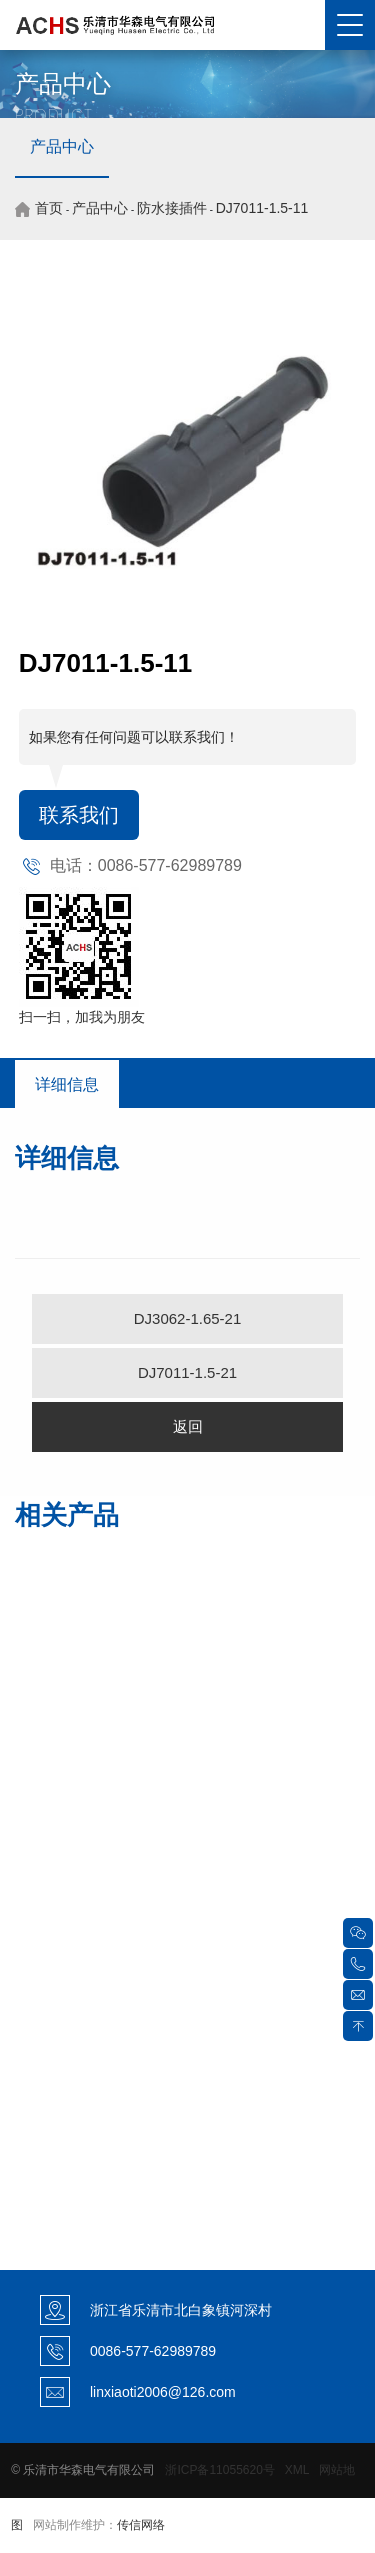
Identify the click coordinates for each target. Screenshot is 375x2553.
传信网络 (141, 2525)
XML (297, 2470)
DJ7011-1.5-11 (262, 208)
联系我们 (79, 815)
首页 (49, 208)
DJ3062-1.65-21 (188, 1318)
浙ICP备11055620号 (219, 2470)
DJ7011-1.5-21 (187, 1372)
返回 (188, 1426)
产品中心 (62, 146)
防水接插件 (172, 208)
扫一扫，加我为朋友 (82, 1017)
